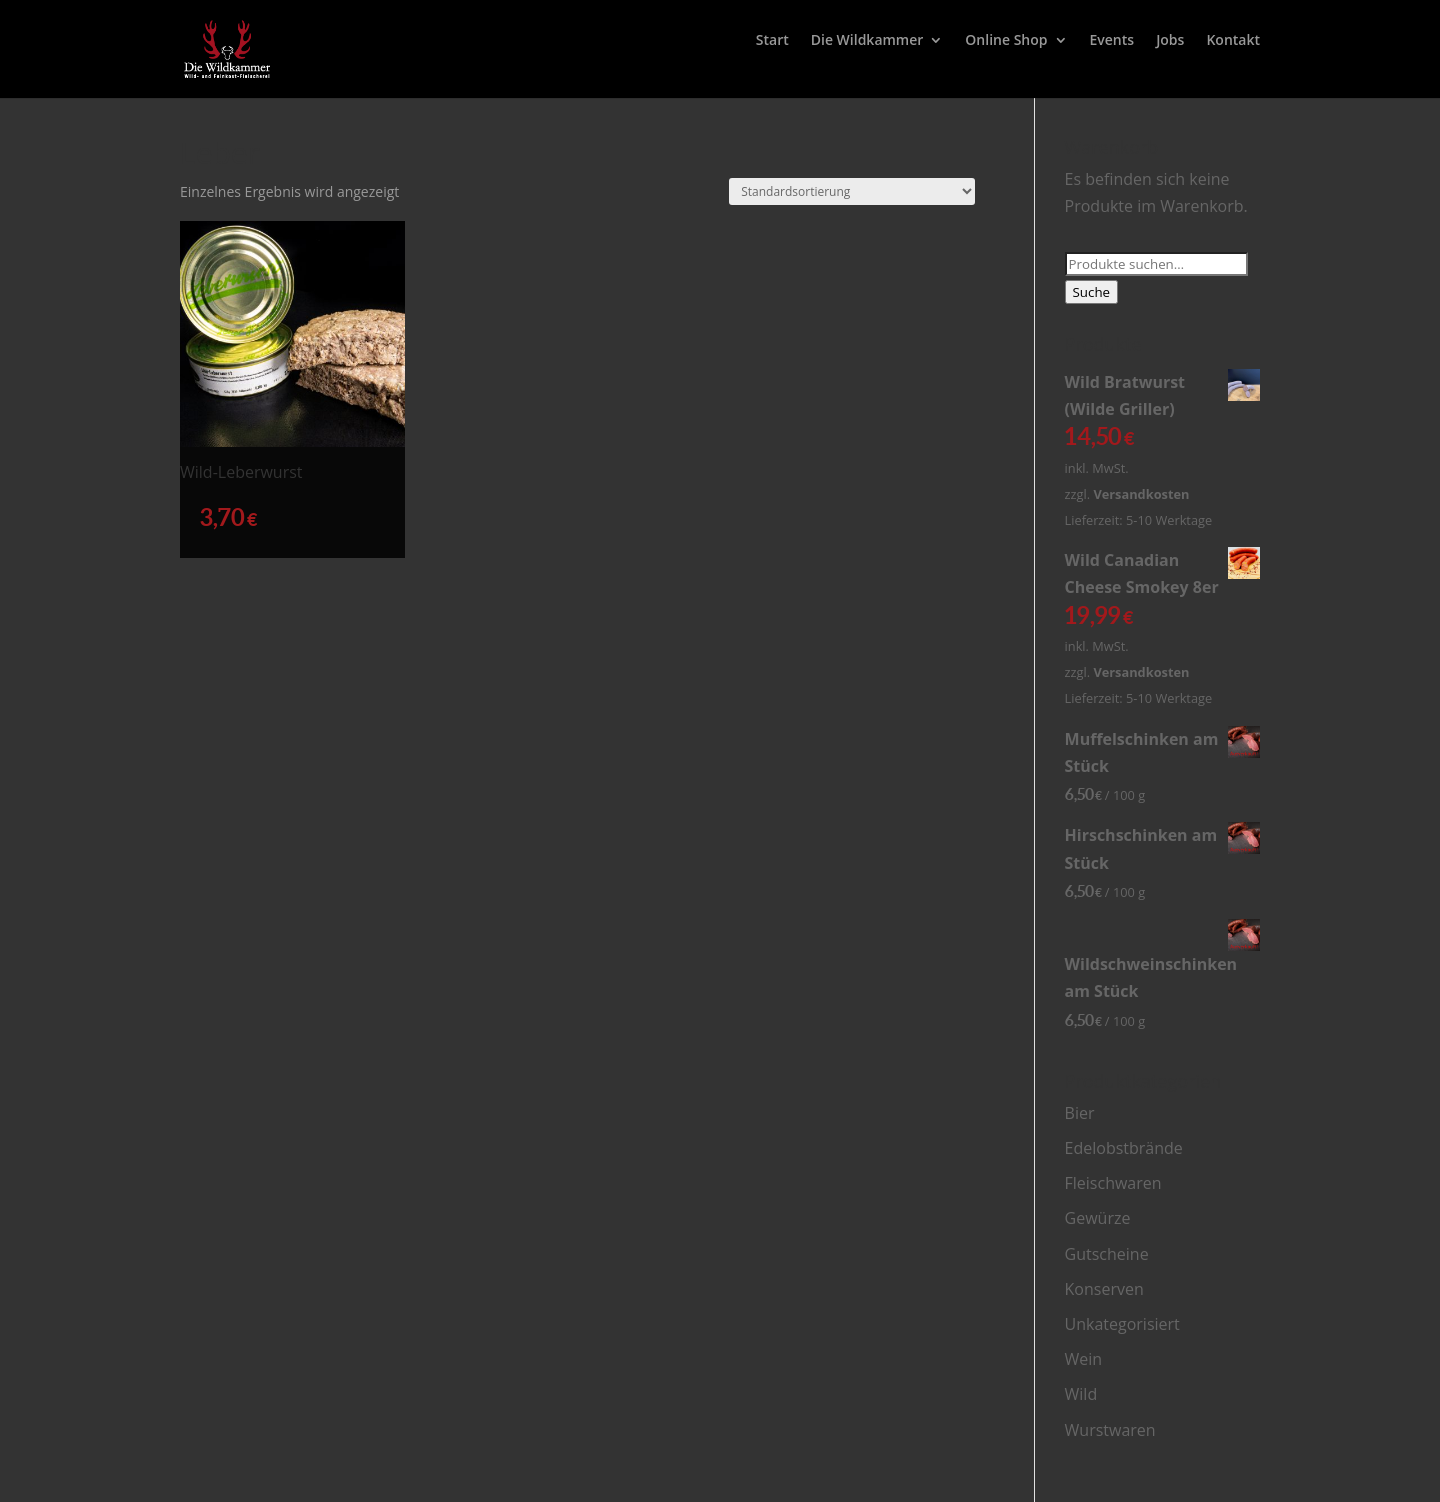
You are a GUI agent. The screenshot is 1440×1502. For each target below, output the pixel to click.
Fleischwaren (1113, 1183)
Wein (1084, 1359)
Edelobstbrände (1124, 1148)
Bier (1080, 1113)
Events (1112, 41)
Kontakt (1233, 41)
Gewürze (1098, 1218)
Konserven (1104, 1289)
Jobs (1170, 41)
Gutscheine (1107, 1254)
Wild (1081, 1394)
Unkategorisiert (1122, 1324)
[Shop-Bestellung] (852, 191)
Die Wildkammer (867, 41)
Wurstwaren (1110, 1430)
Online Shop (1006, 41)
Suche (1092, 292)
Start (772, 41)
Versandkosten (1141, 494)
